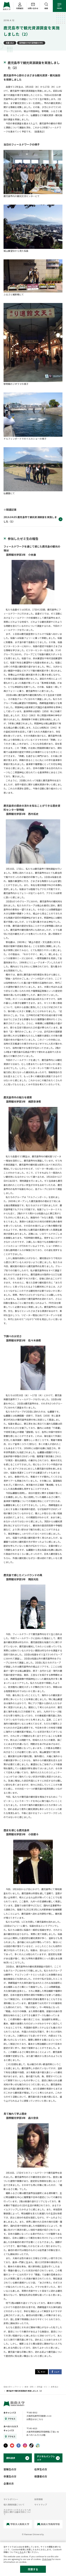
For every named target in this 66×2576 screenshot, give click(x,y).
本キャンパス (10, 2412)
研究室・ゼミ (42, 2386)
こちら (21, 2552)
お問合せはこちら (34, 2419)
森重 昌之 (10, 42)
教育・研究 (29, 2386)
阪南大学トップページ (12, 2386)
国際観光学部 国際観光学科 (31, 42)
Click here (46, 2559)
